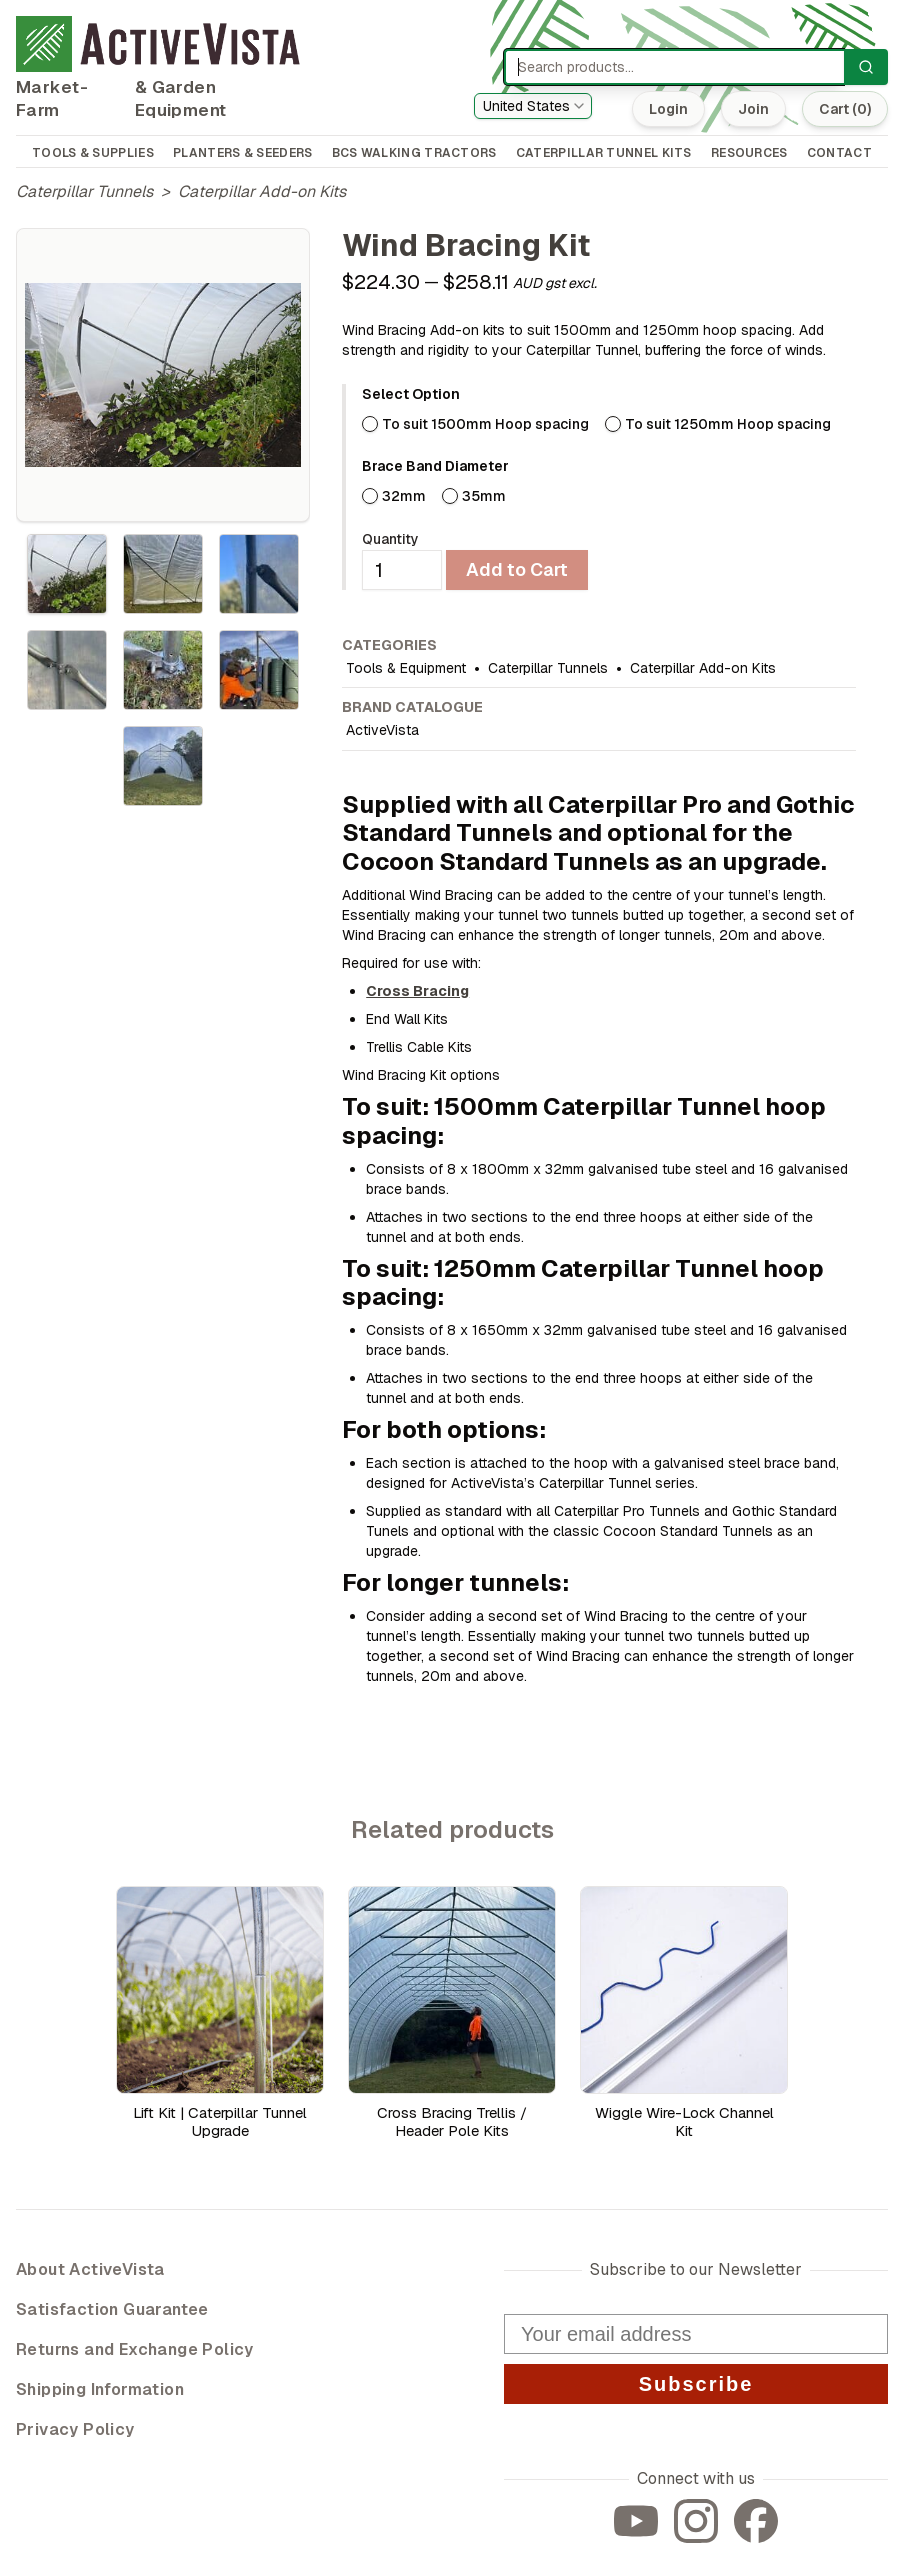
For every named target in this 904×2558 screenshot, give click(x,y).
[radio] (370, 424)
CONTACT (839, 153)
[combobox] (533, 106)
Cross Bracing (417, 991)
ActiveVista (382, 730)
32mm (404, 496)
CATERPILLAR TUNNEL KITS (604, 153)
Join (751, 109)
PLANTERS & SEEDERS (242, 153)
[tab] (67, 574)
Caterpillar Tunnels (84, 191)
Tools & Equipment (406, 668)
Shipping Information (100, 2389)
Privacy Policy (75, 2429)
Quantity (390, 539)
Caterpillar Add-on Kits (262, 191)
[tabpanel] (163, 375)
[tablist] (163, 670)
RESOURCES (749, 153)
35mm (484, 496)
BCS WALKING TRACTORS (414, 153)
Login (666, 109)
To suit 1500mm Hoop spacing (485, 424)
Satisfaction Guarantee (112, 2309)
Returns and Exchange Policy (135, 2349)
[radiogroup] (609, 424)
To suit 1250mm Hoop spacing (728, 424)
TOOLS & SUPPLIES (93, 153)
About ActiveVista (90, 2269)
